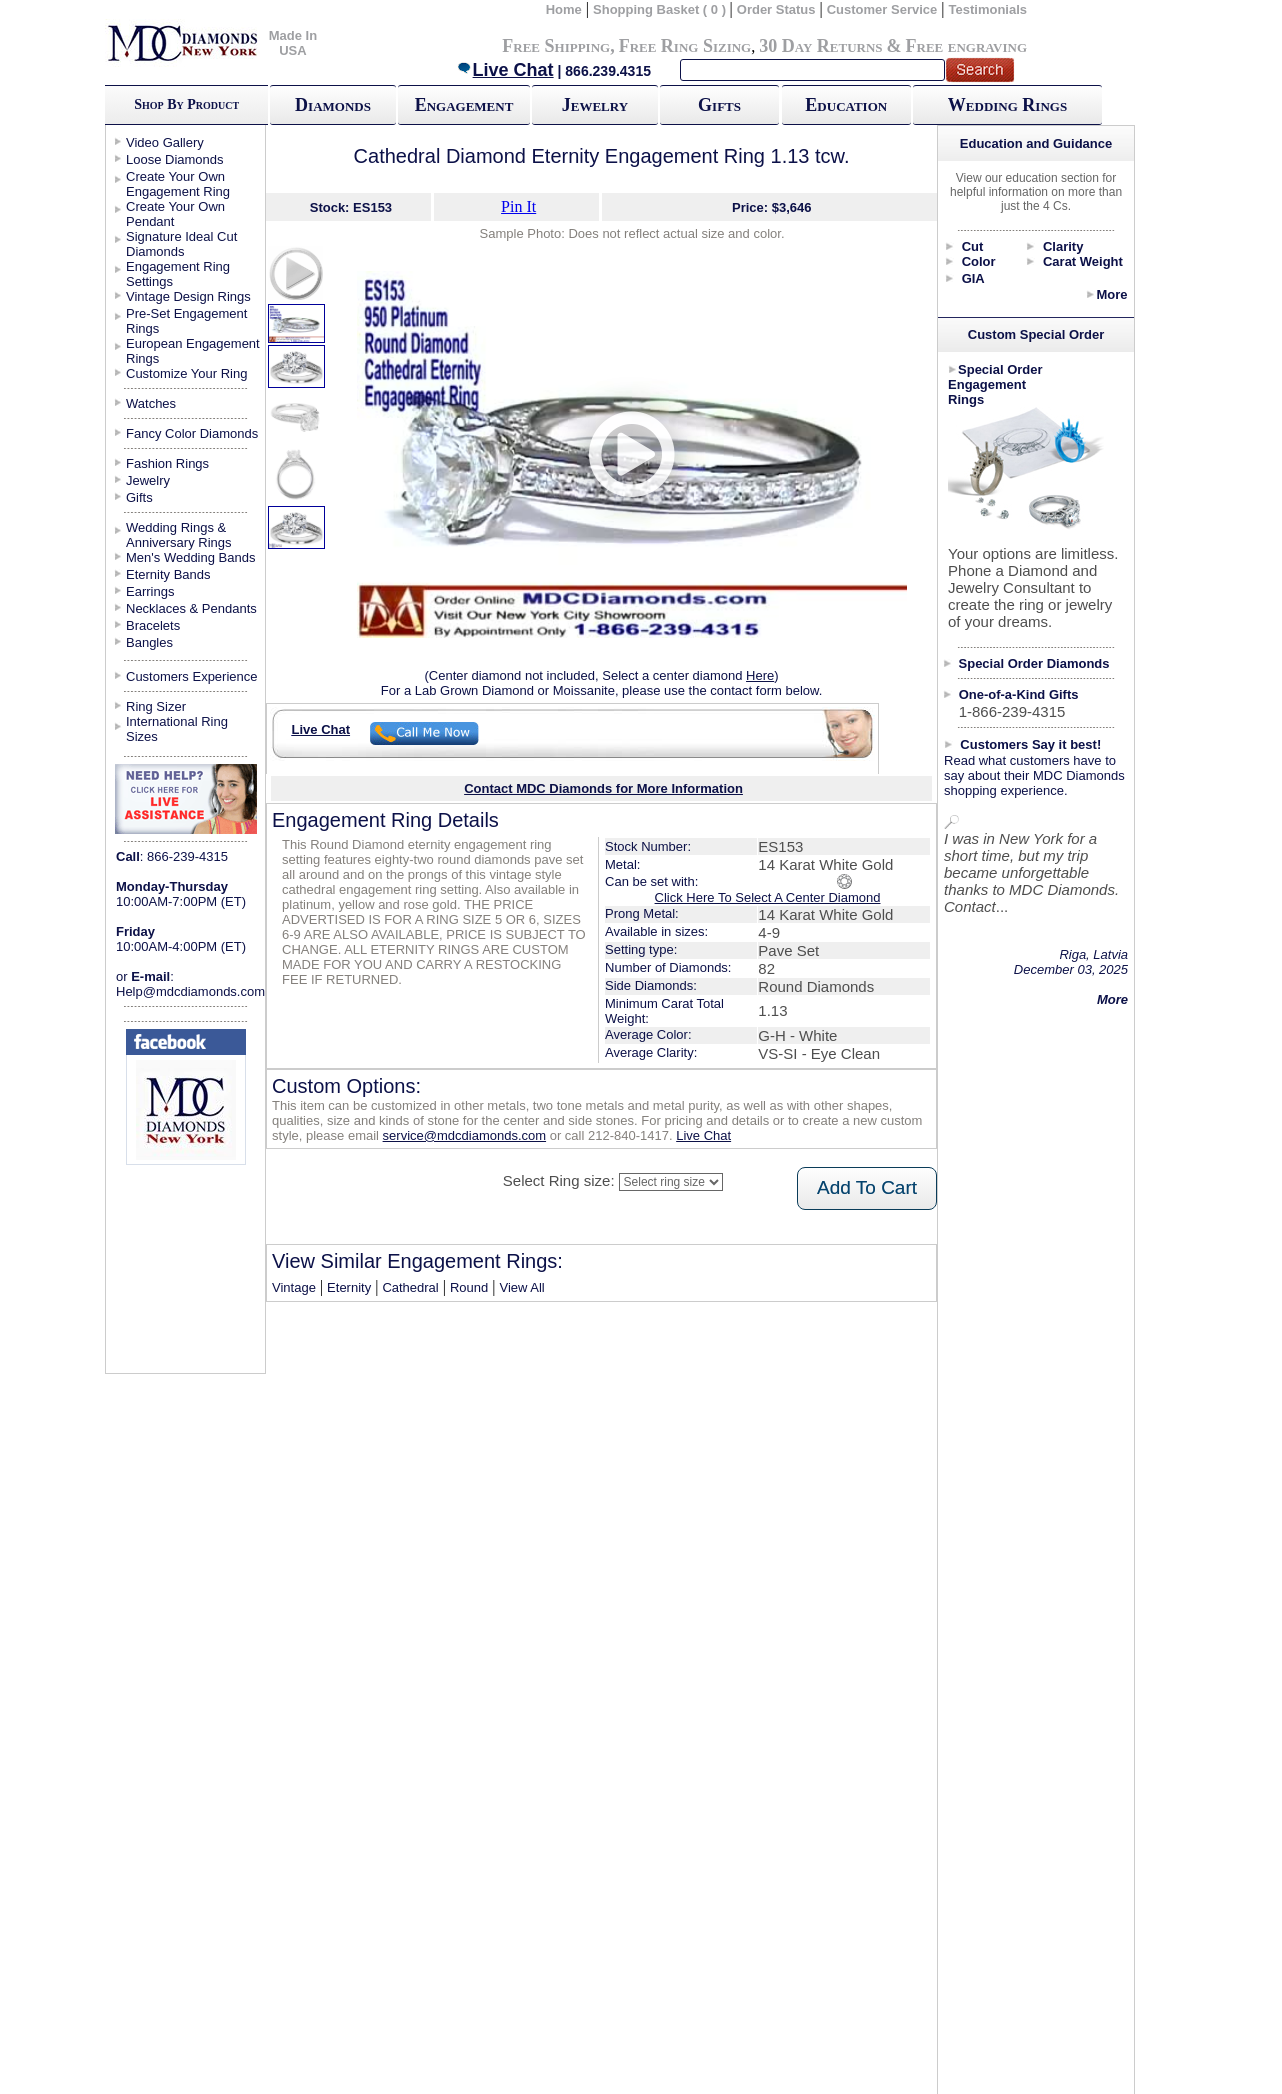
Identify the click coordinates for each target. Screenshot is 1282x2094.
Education (846, 105)
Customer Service (882, 9)
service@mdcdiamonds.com (464, 1135)
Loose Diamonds (175, 159)
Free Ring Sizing (685, 46)
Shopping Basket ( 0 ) (661, 9)
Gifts (719, 105)
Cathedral (410, 1287)
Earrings (150, 591)
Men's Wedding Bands (190, 557)
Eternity (349, 1287)
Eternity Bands (168, 574)
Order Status (776, 9)
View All (521, 1287)
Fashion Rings (167, 463)
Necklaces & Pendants (191, 608)
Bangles (149, 642)
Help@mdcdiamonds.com (190, 991)
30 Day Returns (820, 46)
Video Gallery (165, 142)
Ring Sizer (156, 706)
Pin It (518, 206)
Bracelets (153, 625)
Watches (151, 403)
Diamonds (333, 105)
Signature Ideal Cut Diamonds (181, 244)
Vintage (294, 1287)
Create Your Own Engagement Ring (178, 184)
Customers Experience (192, 676)
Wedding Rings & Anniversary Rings (179, 535)
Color (979, 261)
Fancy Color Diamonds (192, 433)
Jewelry (595, 105)
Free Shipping (556, 46)
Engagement (464, 105)
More (1111, 294)
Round (469, 1287)
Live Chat (505, 70)
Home (564, 9)
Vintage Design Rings (188, 296)
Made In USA (293, 43)
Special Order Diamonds (1034, 663)
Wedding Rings (1007, 105)
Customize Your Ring (186, 373)
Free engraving (966, 46)
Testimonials (988, 9)
